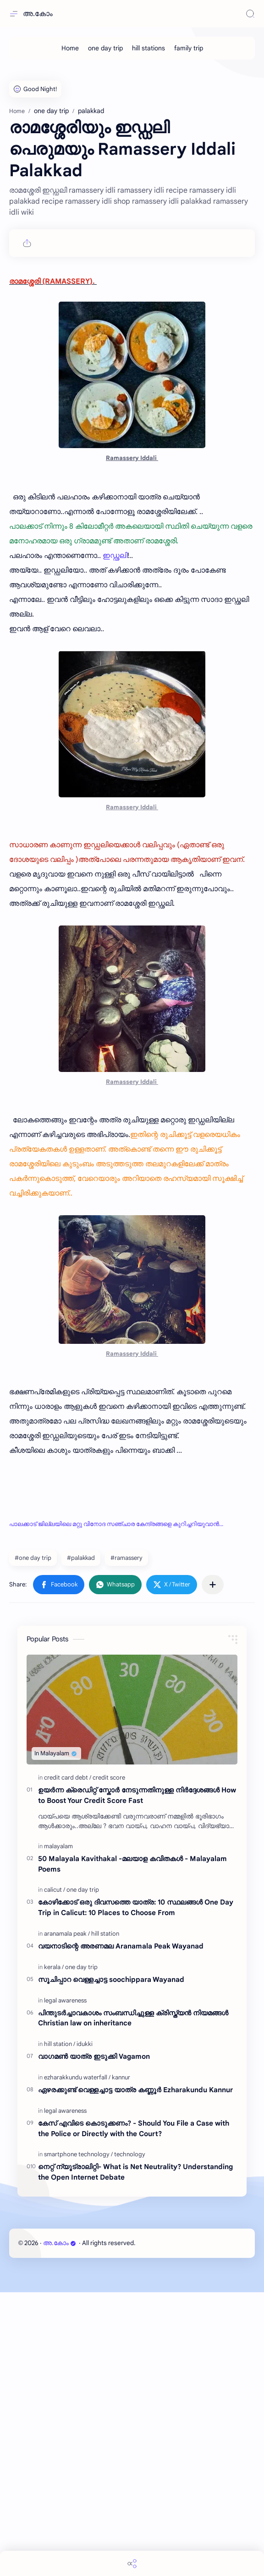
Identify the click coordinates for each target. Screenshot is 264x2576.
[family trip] (188, 48)
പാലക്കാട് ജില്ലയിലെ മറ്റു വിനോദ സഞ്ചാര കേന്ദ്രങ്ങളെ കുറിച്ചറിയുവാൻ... (116, 1808)
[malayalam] (58, 2130)
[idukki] (85, 2327)
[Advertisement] (132, 133)
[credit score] (109, 2061)
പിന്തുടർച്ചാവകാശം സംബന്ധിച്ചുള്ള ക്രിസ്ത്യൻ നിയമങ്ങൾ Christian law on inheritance (133, 2301)
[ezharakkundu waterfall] (77, 2361)
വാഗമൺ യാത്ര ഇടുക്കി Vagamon (94, 2340)
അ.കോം (38, 13)
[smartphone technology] (78, 2438)
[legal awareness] (65, 2284)
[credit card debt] (67, 2061)
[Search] (250, 14)
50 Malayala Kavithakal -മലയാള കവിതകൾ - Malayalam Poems (132, 2147)
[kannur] (121, 2361)
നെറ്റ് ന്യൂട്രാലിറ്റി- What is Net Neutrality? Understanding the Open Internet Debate (135, 2455)
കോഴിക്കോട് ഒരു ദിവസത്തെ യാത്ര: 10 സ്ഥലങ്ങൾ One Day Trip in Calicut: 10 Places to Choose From (135, 2191)
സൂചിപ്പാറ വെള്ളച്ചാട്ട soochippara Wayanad (111, 2263)
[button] (58, 1868)
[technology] (129, 2438)
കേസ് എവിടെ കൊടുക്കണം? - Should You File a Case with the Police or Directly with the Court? (133, 2412)
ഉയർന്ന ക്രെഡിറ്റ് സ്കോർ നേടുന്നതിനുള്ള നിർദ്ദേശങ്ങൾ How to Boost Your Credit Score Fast (137, 2079)
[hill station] (105, 2217)
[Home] (70, 48)
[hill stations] (148, 48)
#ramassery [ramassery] (126, 1841)
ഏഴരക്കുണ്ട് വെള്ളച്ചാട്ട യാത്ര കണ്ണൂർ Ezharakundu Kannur (135, 2373)
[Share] (132, 2563)
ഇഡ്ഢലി (115, 839)
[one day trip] (105, 48)
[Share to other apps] (213, 1868)
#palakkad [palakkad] (81, 1841)
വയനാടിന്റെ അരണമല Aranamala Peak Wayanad (121, 2229)
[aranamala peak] (67, 2217)
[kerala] (54, 2251)
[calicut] (54, 2173)
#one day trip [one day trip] (33, 1841)
